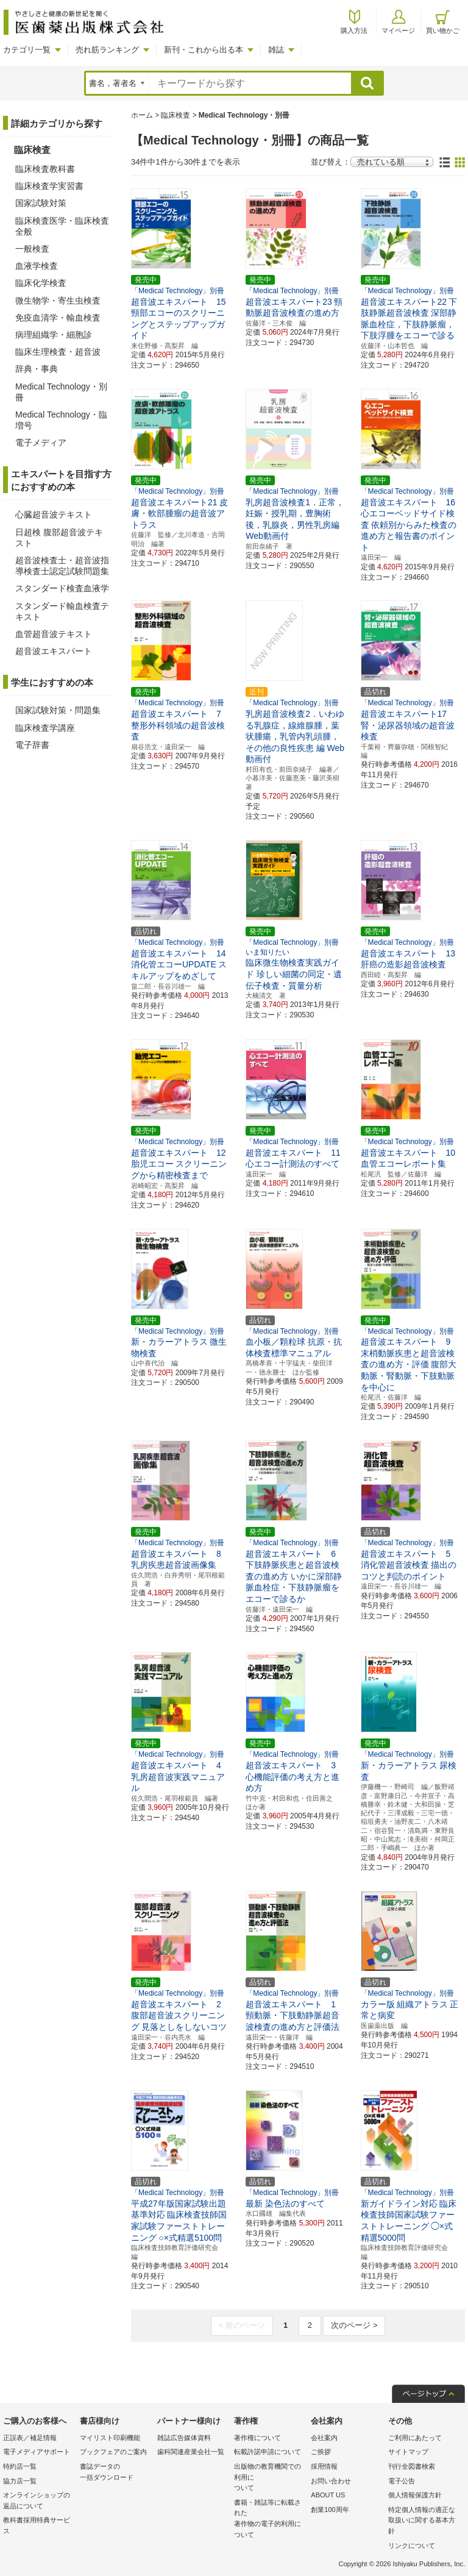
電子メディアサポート (36, 2451)
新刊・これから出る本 (203, 49)
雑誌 (276, 49)
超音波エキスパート (53, 651)
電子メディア (40, 442)
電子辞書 (32, 745)
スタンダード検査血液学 (62, 588)
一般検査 (32, 249)
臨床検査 (175, 115)
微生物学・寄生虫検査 (58, 300)
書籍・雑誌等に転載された (269, 2519)
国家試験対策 (40, 203)
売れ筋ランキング (107, 49)
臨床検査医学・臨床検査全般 (62, 226)
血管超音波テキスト (53, 634)
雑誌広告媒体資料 (184, 2437)
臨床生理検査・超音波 (58, 352)
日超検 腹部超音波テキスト (59, 537)
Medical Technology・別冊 (61, 392)
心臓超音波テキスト (53, 514)
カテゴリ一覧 (27, 49)
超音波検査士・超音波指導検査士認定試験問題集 (62, 565)
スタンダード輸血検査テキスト (62, 611)
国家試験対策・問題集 (58, 710)
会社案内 (324, 2437)
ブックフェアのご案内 (113, 2451)
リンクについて (411, 2545)
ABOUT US (328, 2495)
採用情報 (324, 2466)
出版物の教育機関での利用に (269, 2478)
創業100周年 (330, 2509)
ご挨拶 (321, 2451)
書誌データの (115, 2473)
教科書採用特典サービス (36, 2525)
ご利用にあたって (415, 2437)
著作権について (257, 2437)
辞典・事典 (36, 369)
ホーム (142, 115)
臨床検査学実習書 (49, 186)
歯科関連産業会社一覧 (190, 2451)
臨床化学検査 (40, 283)
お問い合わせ (331, 2481)
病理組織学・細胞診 (53, 335)
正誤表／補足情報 (30, 2437)
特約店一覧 (20, 2466)
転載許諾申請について (267, 2451)
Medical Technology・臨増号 (61, 420)
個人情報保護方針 (415, 2495)
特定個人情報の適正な (423, 2521)
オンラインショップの (38, 2501)
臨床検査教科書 (45, 169)
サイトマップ (408, 2451)
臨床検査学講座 (45, 728)
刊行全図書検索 (411, 2466)
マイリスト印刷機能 (110, 2437)
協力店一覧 (20, 2481)
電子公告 (401, 2481)
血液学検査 (36, 266)
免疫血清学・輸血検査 (58, 317)
